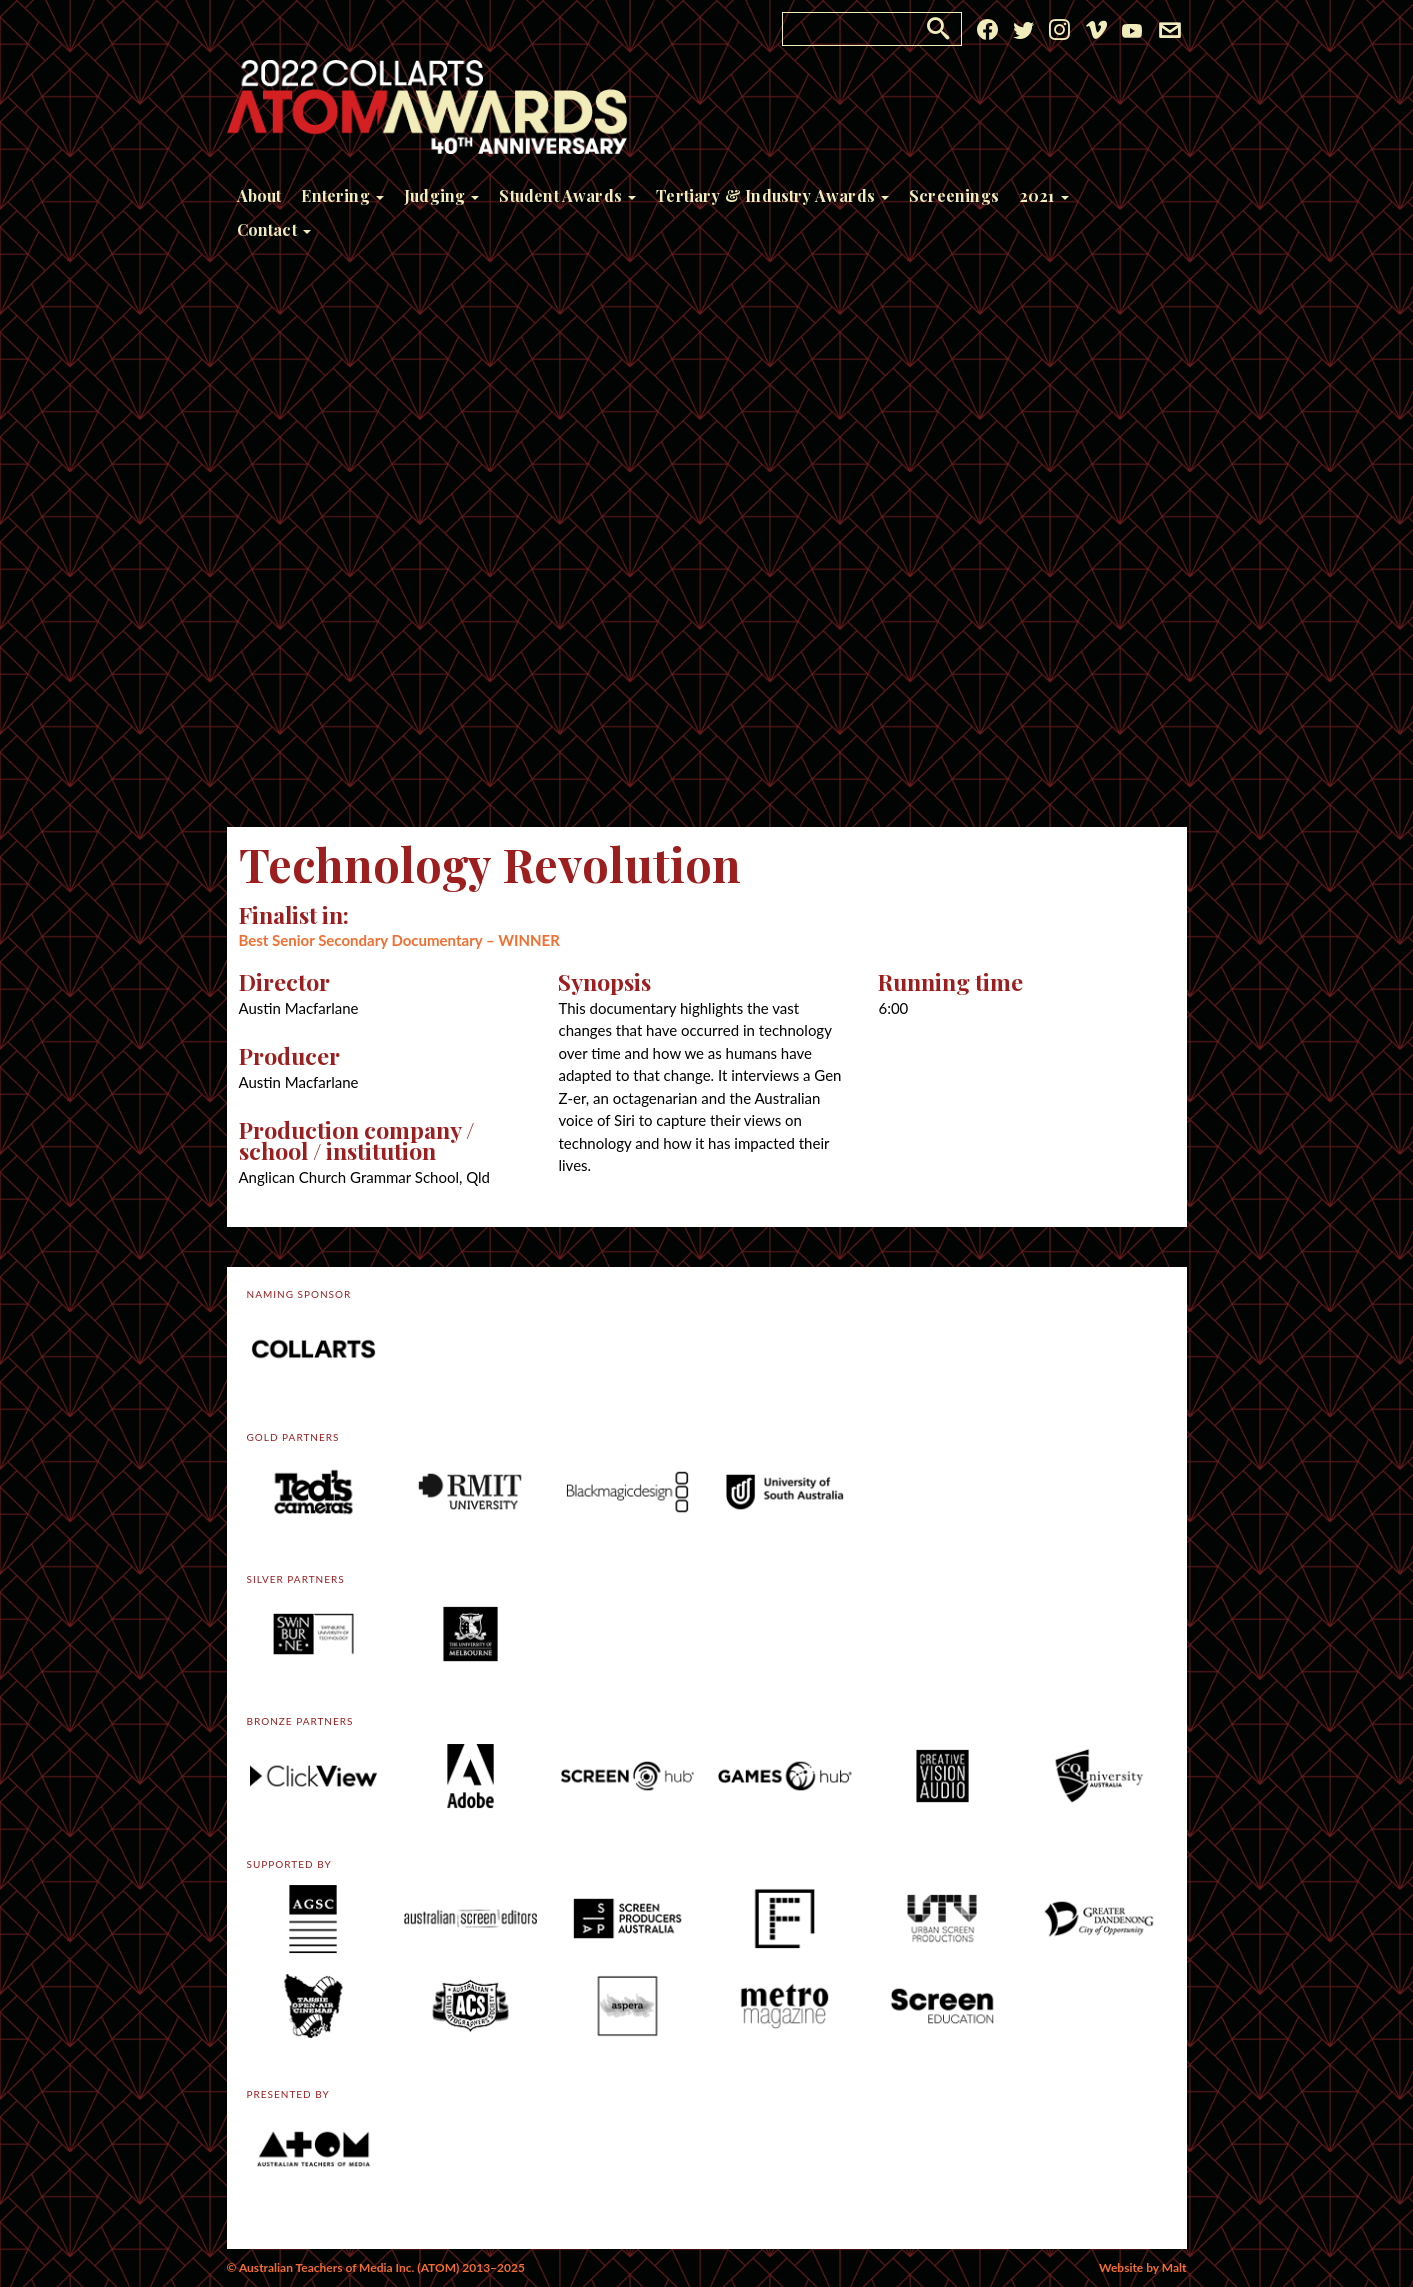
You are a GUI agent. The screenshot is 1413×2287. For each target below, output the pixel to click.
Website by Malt (1142, 2267)
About (259, 195)
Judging (441, 195)
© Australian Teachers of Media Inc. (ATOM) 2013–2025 (376, 2267)
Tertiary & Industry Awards (772, 195)
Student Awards (567, 195)
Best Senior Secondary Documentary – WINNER (399, 940)
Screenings (954, 195)
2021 (1044, 195)
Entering (342, 195)
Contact (274, 229)
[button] (938, 29)
